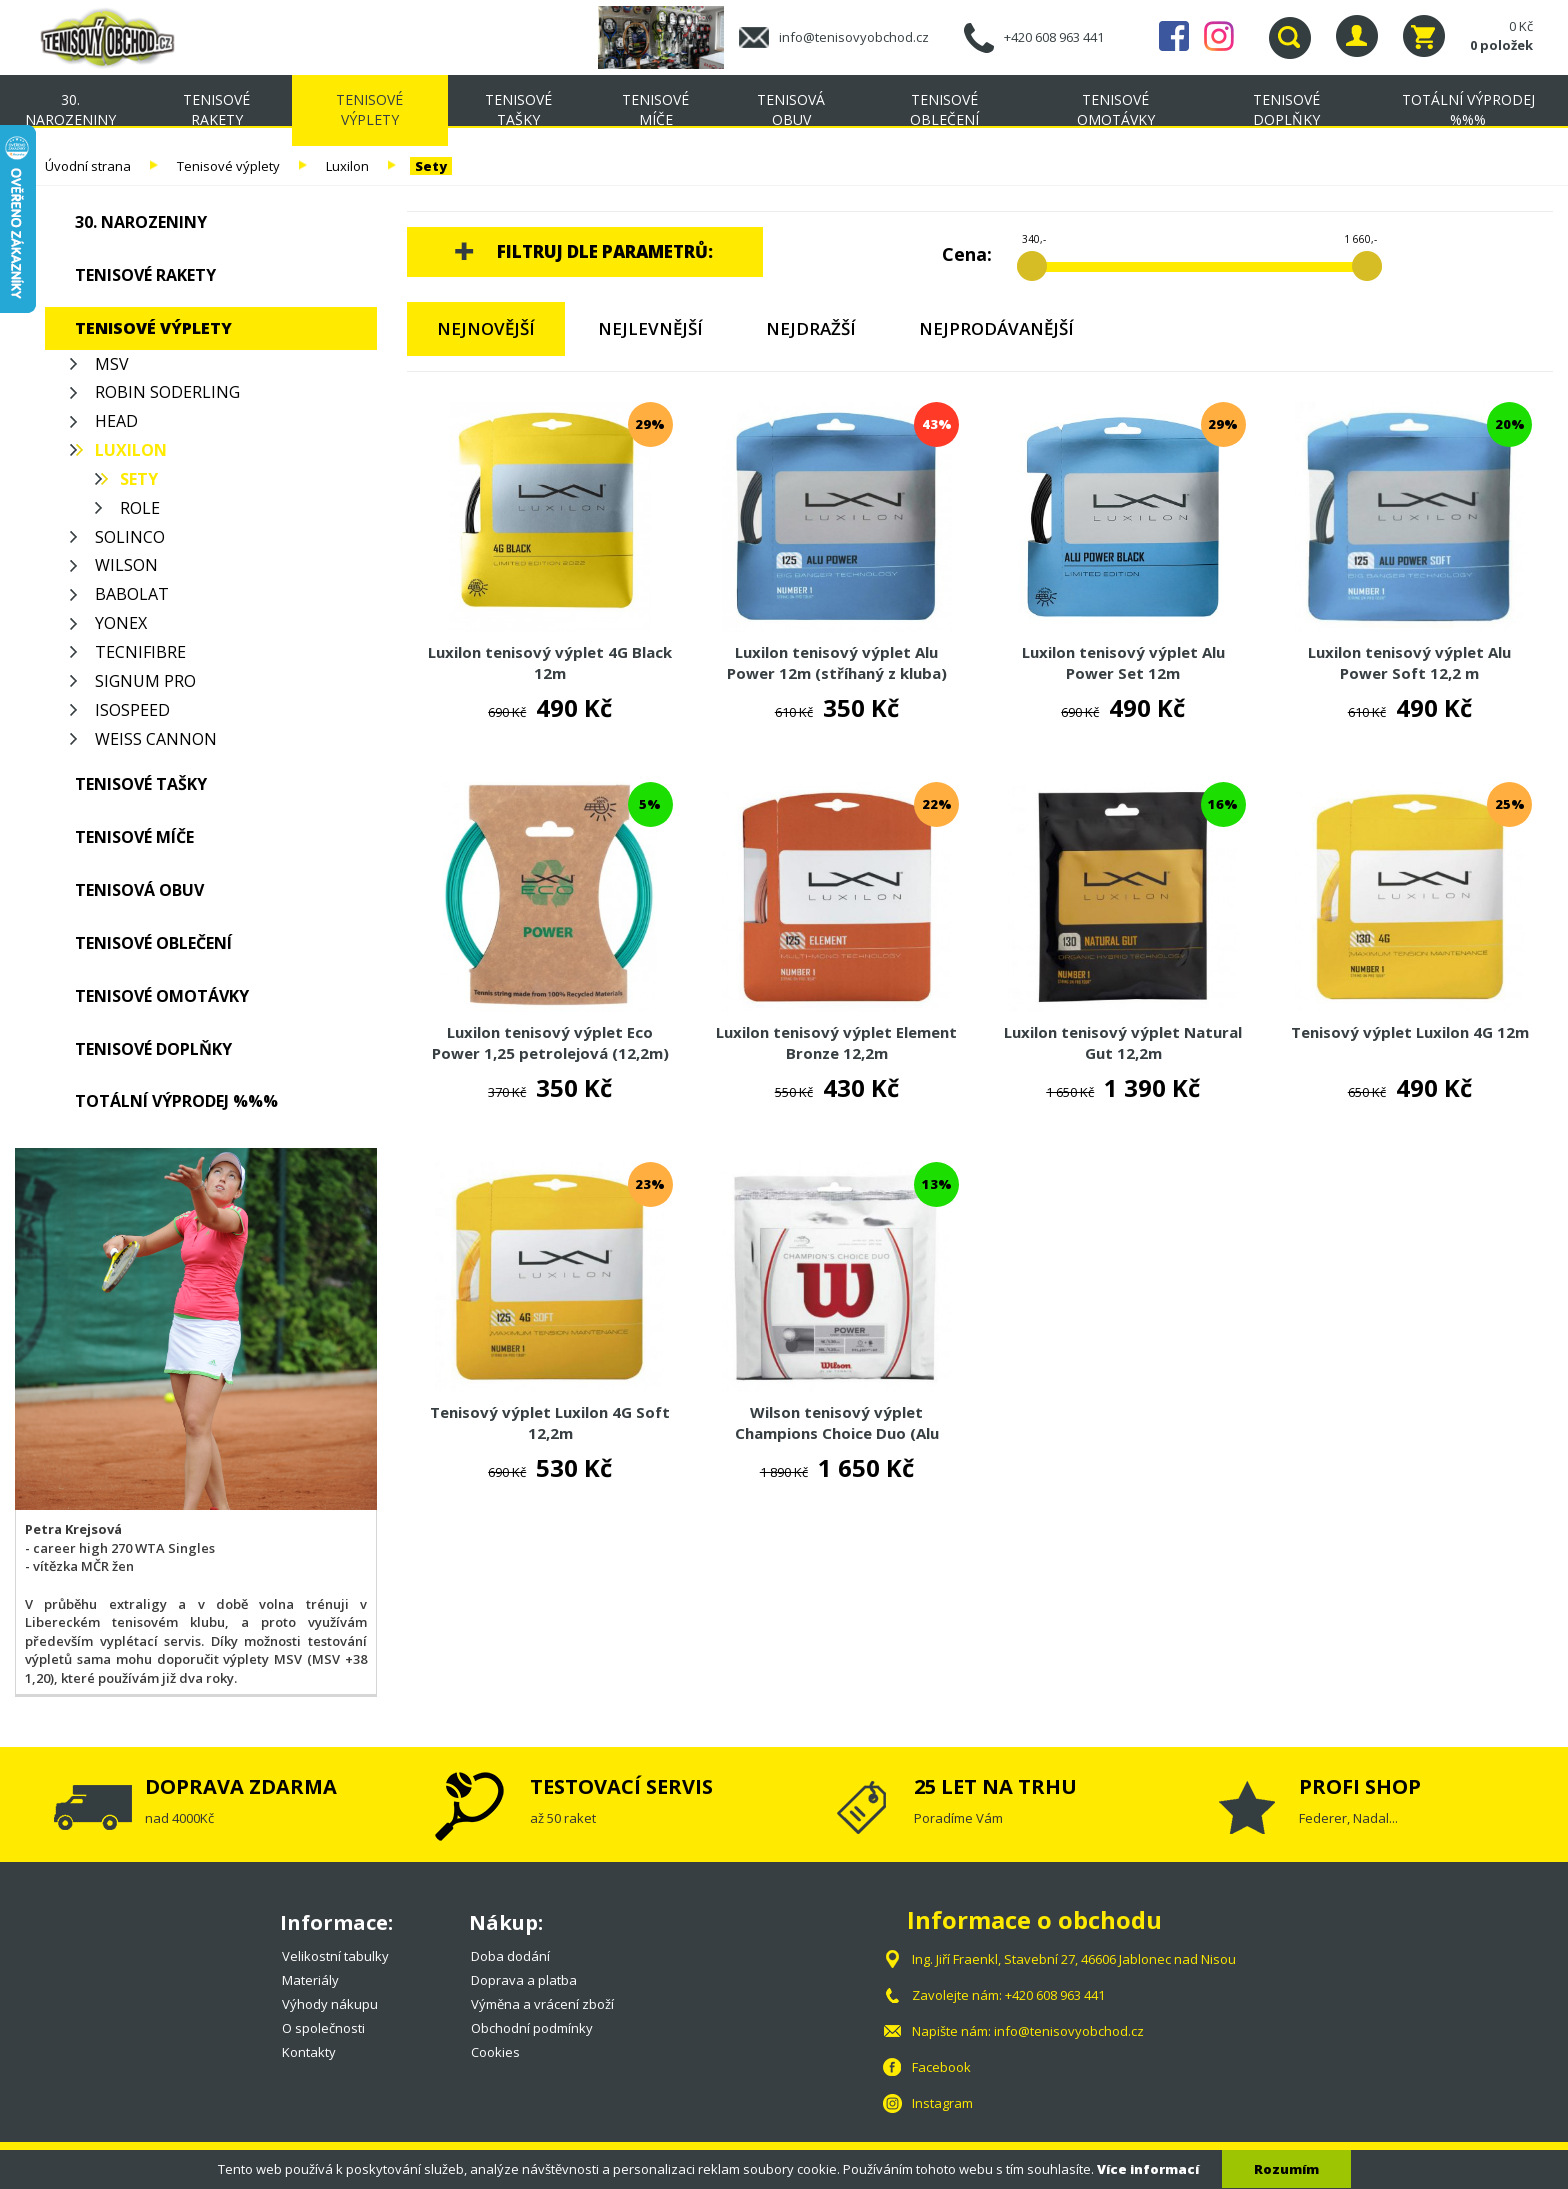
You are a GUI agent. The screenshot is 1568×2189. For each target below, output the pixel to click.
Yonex (121, 623)
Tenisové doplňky (1286, 109)
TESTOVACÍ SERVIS (621, 1786)
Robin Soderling (167, 392)
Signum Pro (145, 681)
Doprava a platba (524, 1980)
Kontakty (309, 2052)
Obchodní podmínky (532, 2028)
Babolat (132, 594)
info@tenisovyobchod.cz (854, 37)
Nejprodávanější (996, 328)
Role (140, 508)
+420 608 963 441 (1054, 37)
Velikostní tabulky (335, 1956)
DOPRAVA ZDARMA (241, 1786)
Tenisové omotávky (1116, 109)
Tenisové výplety (369, 109)
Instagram (1219, 36)
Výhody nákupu (330, 2004)
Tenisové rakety (216, 109)
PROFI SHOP (1360, 1786)
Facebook (1174, 36)
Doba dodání (510, 1956)
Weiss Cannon (156, 739)
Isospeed (132, 710)
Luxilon (347, 166)
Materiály (310, 1980)
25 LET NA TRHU (995, 1786)
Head (116, 421)
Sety (431, 166)
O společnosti (323, 2028)
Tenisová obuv (791, 109)
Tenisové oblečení (944, 109)
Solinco (130, 537)
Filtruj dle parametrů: (605, 251)
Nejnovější (486, 328)
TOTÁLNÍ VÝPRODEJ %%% (1468, 109)
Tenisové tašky (518, 109)
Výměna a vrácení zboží (542, 2004)
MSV (112, 364)
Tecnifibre (140, 652)
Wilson (126, 565)
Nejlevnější (650, 328)
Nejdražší (811, 328)
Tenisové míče (655, 109)
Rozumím (1286, 2169)
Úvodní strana (88, 166)
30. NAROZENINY (70, 109)
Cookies (495, 2052)
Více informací (1148, 2169)
